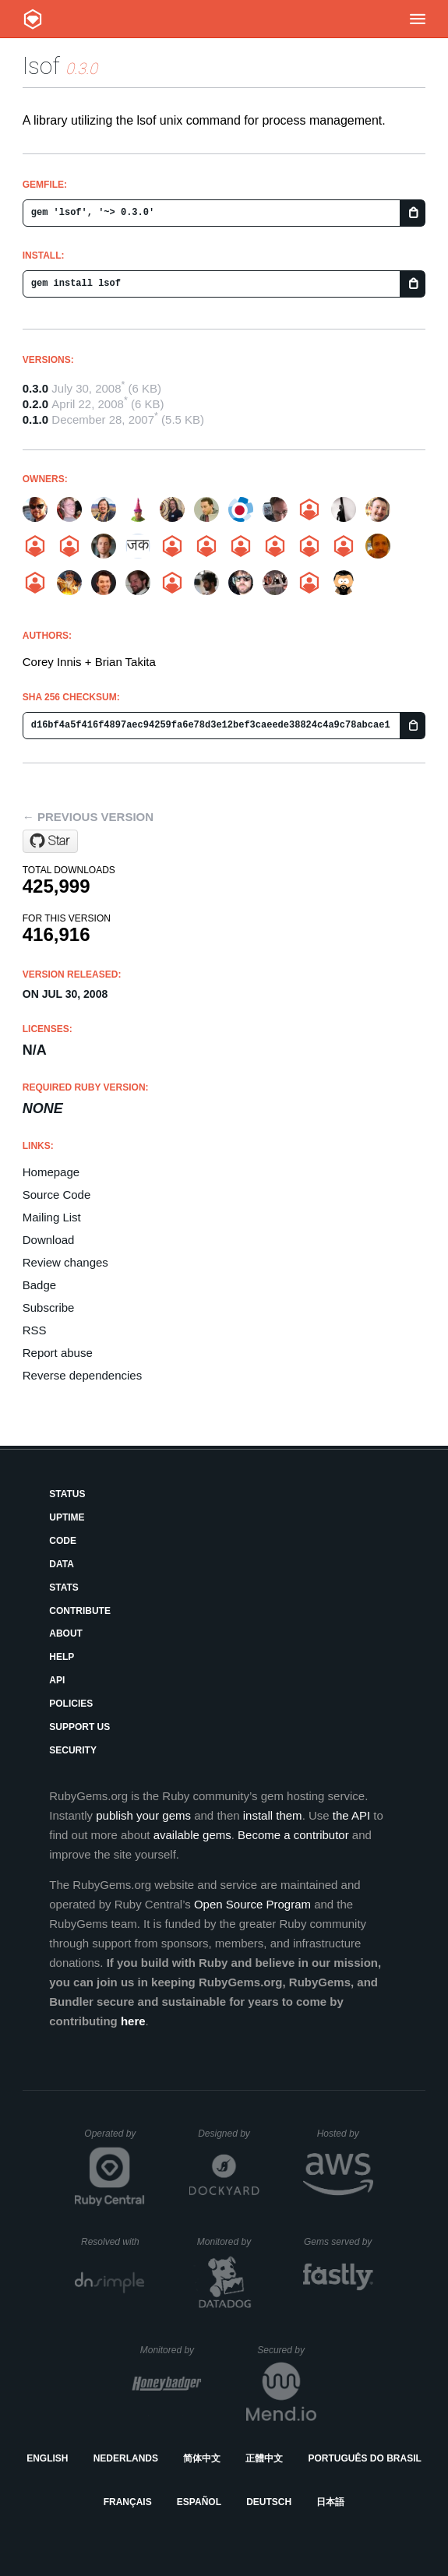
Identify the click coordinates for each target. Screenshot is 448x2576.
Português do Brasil (365, 2458)
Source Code (57, 1194)
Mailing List (52, 1217)
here (133, 2021)
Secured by (286, 2350)
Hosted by (345, 2133)
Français (128, 2502)
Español (199, 2502)
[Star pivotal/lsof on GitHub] (50, 841)
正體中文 (264, 2458)
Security (73, 1750)
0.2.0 (35, 404)
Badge (39, 1285)
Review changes (65, 1262)
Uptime (66, 1517)
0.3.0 (35, 388)
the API (351, 1815)
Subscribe (49, 1307)
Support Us (79, 1726)
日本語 (330, 2502)
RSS (35, 1330)
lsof (41, 65)
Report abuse (58, 1352)
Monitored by (228, 2241)
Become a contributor (293, 1834)
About (66, 1633)
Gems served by (338, 2241)
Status (67, 1494)
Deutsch (268, 2502)
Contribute (80, 1610)
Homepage (51, 1172)
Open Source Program (252, 1904)
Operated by (114, 2139)
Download (49, 1239)
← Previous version (88, 816)
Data (61, 1564)
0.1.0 (35, 419)
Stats (64, 1587)
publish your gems (143, 1815)
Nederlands (125, 2458)
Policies (71, 1703)
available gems (192, 1834)
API (57, 1680)
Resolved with (113, 2241)
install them (272, 1815)
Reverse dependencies (82, 1375)
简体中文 (201, 2458)
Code (62, 1540)
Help (61, 1656)
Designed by (228, 2133)
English (47, 2458)
